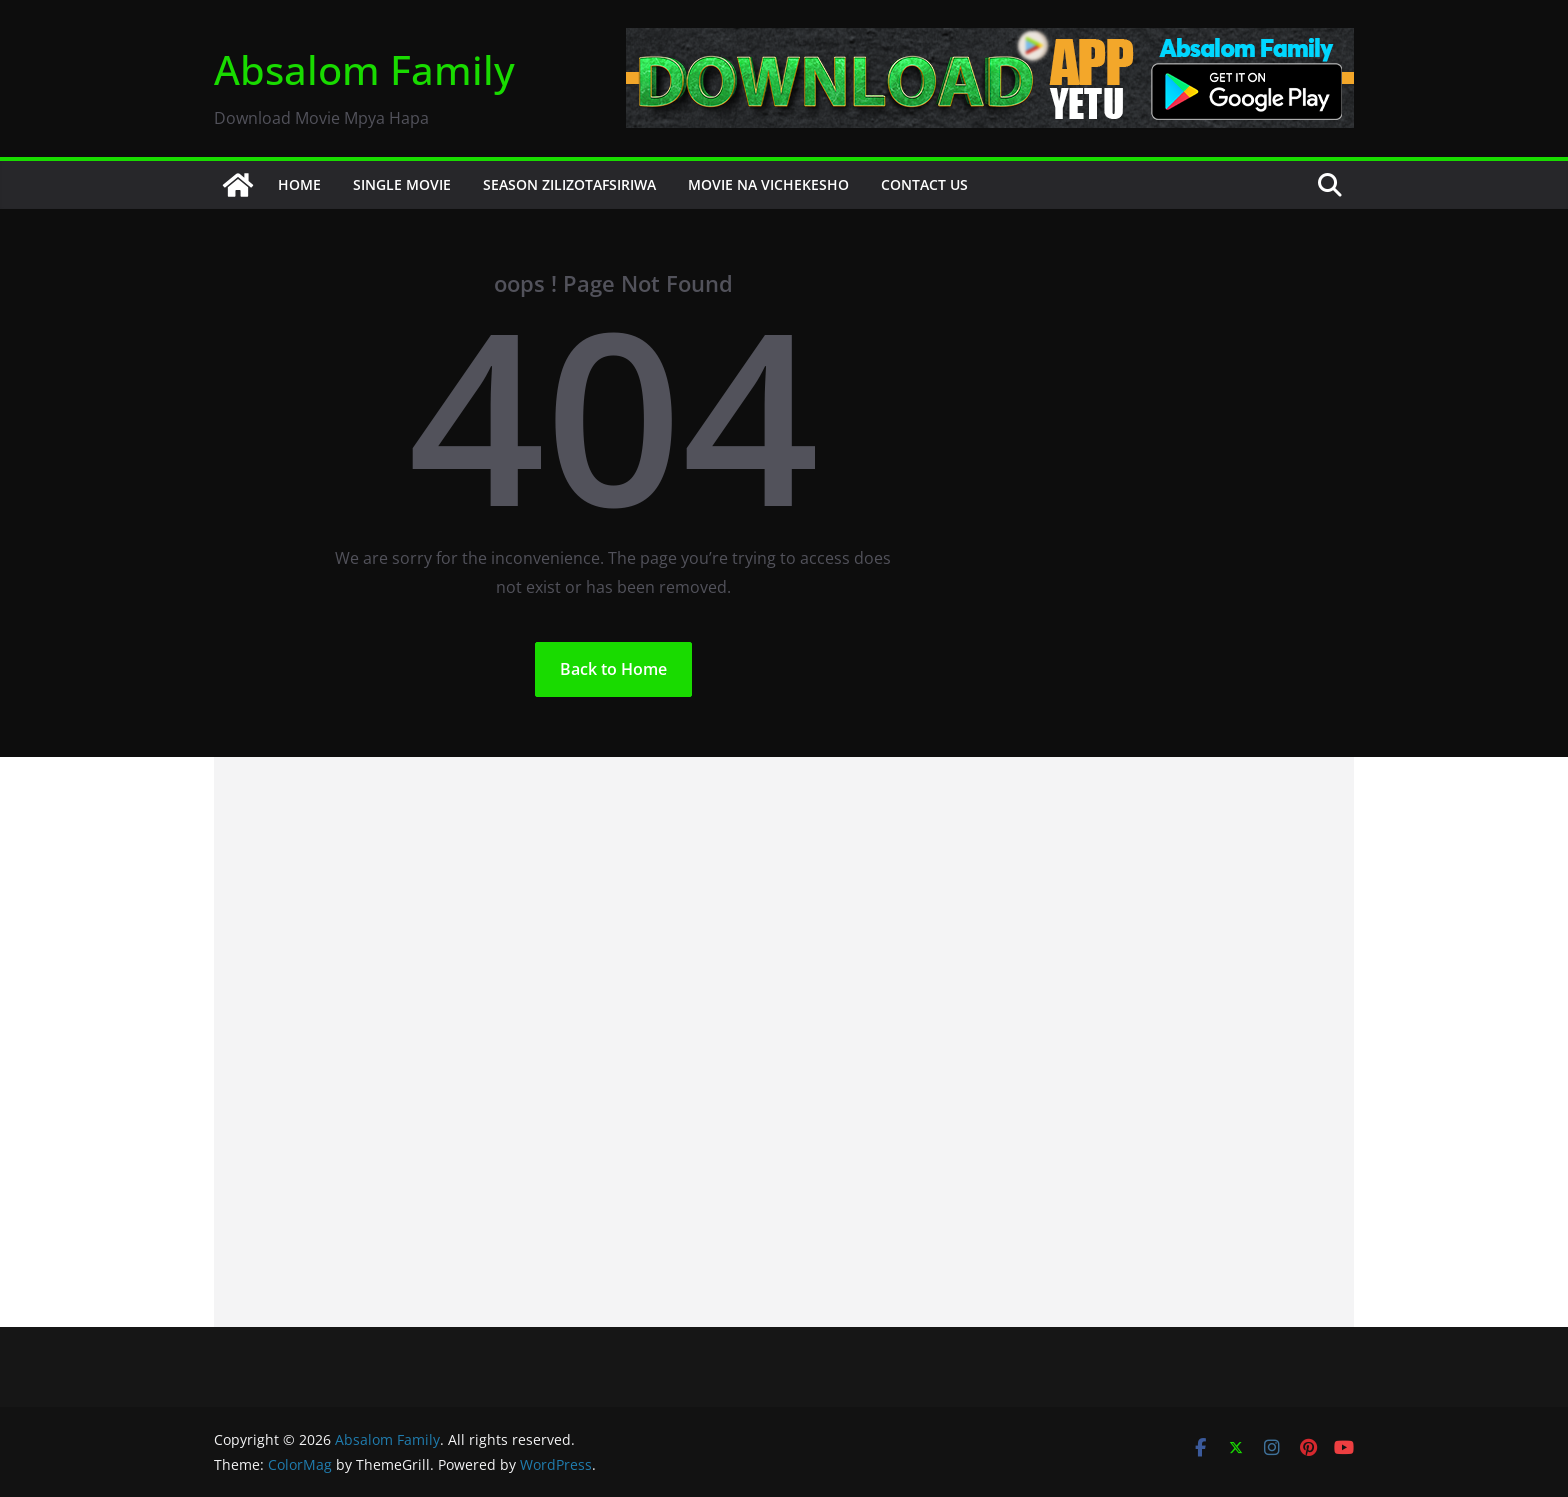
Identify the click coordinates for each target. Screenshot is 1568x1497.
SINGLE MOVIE (402, 184)
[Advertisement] (784, 1042)
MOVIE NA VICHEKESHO (768, 184)
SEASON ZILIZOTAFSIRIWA (569, 184)
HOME (299, 184)
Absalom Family (364, 69)
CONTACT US (924, 184)
